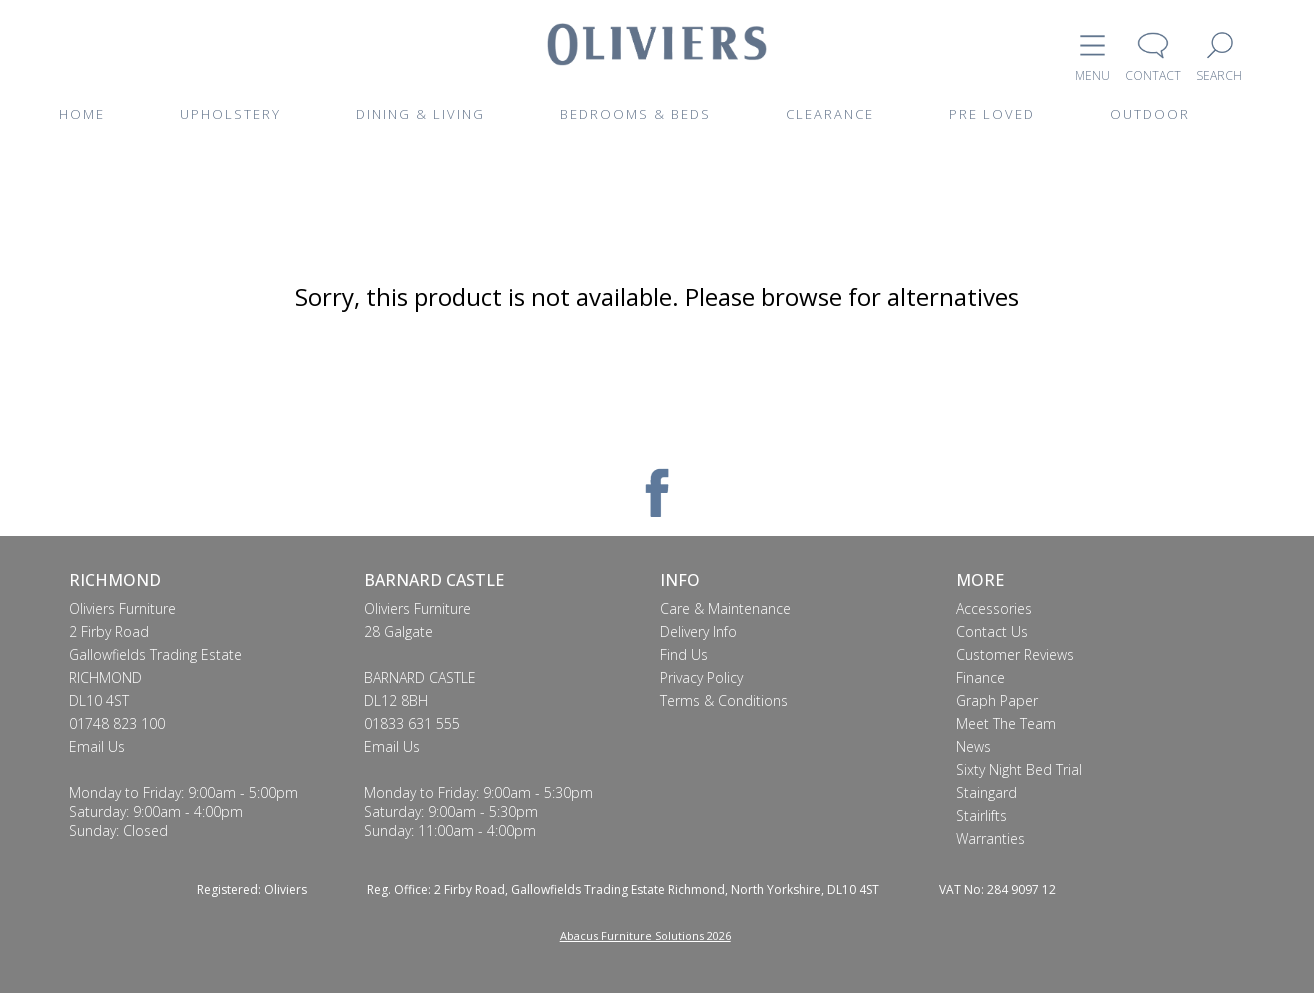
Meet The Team (1006, 723)
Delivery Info (698, 631)
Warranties (990, 838)
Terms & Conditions (724, 700)
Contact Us (992, 631)
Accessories (994, 608)
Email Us (97, 746)
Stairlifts (981, 815)
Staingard (986, 792)
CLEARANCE (830, 114)
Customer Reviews (1015, 654)
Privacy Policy (701, 677)
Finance (980, 677)
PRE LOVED (992, 114)
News (973, 746)
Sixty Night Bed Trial (1019, 769)
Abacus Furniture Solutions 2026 (645, 935)
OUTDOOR (1150, 114)
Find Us (684, 654)
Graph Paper (997, 700)
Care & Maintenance (725, 608)
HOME (82, 114)
